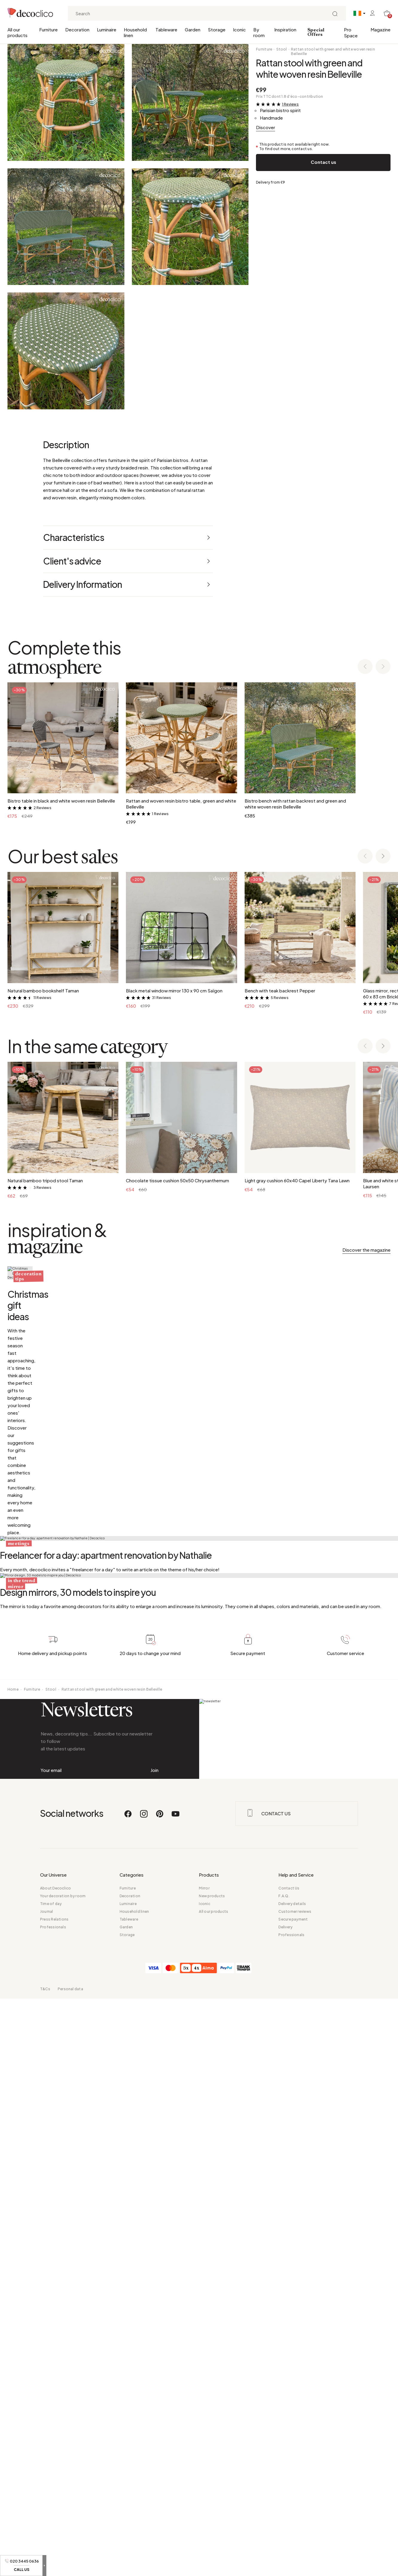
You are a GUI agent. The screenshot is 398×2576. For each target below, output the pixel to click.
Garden (192, 29)
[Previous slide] (365, 667)
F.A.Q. (283, 2473)
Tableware (166, 29)
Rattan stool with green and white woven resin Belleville (333, 51)
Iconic (239, 29)
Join (154, 2321)
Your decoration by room (63, 2473)
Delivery (285, 2504)
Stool (281, 49)
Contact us (323, 162)
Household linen (135, 32)
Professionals (53, 2504)
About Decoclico (55, 2465)
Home (13, 2214)
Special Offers (315, 32)
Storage (216, 29)
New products (212, 2473)
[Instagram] (144, 2394)
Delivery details (292, 2481)
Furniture (48, 29)
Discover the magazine (366, 1250)
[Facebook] (128, 2394)
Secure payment (293, 2496)
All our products (17, 32)
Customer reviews (294, 2489)
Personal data (70, 2566)
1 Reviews (290, 104)
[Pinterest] (160, 2394)
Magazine (380, 29)
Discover (265, 127)
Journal (46, 2489)
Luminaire (106, 29)
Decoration (77, 29)
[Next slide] (383, 667)
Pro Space (351, 32)
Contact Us (288, 2465)
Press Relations (54, 2496)
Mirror (204, 2465)
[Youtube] (175, 2394)
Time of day (51, 2481)
